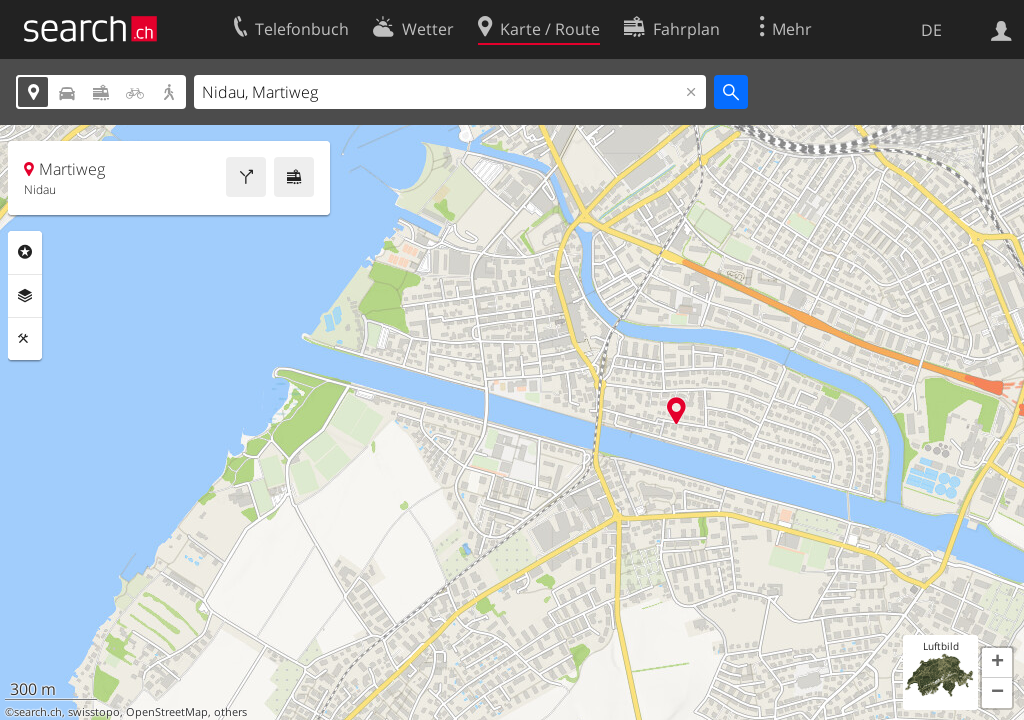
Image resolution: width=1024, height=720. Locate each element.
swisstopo (94, 712)
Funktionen (25, 339)
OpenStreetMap (167, 712)
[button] (997, 663)
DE (931, 30)
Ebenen (25, 296)
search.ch (38, 712)
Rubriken (25, 252)
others (230, 712)
